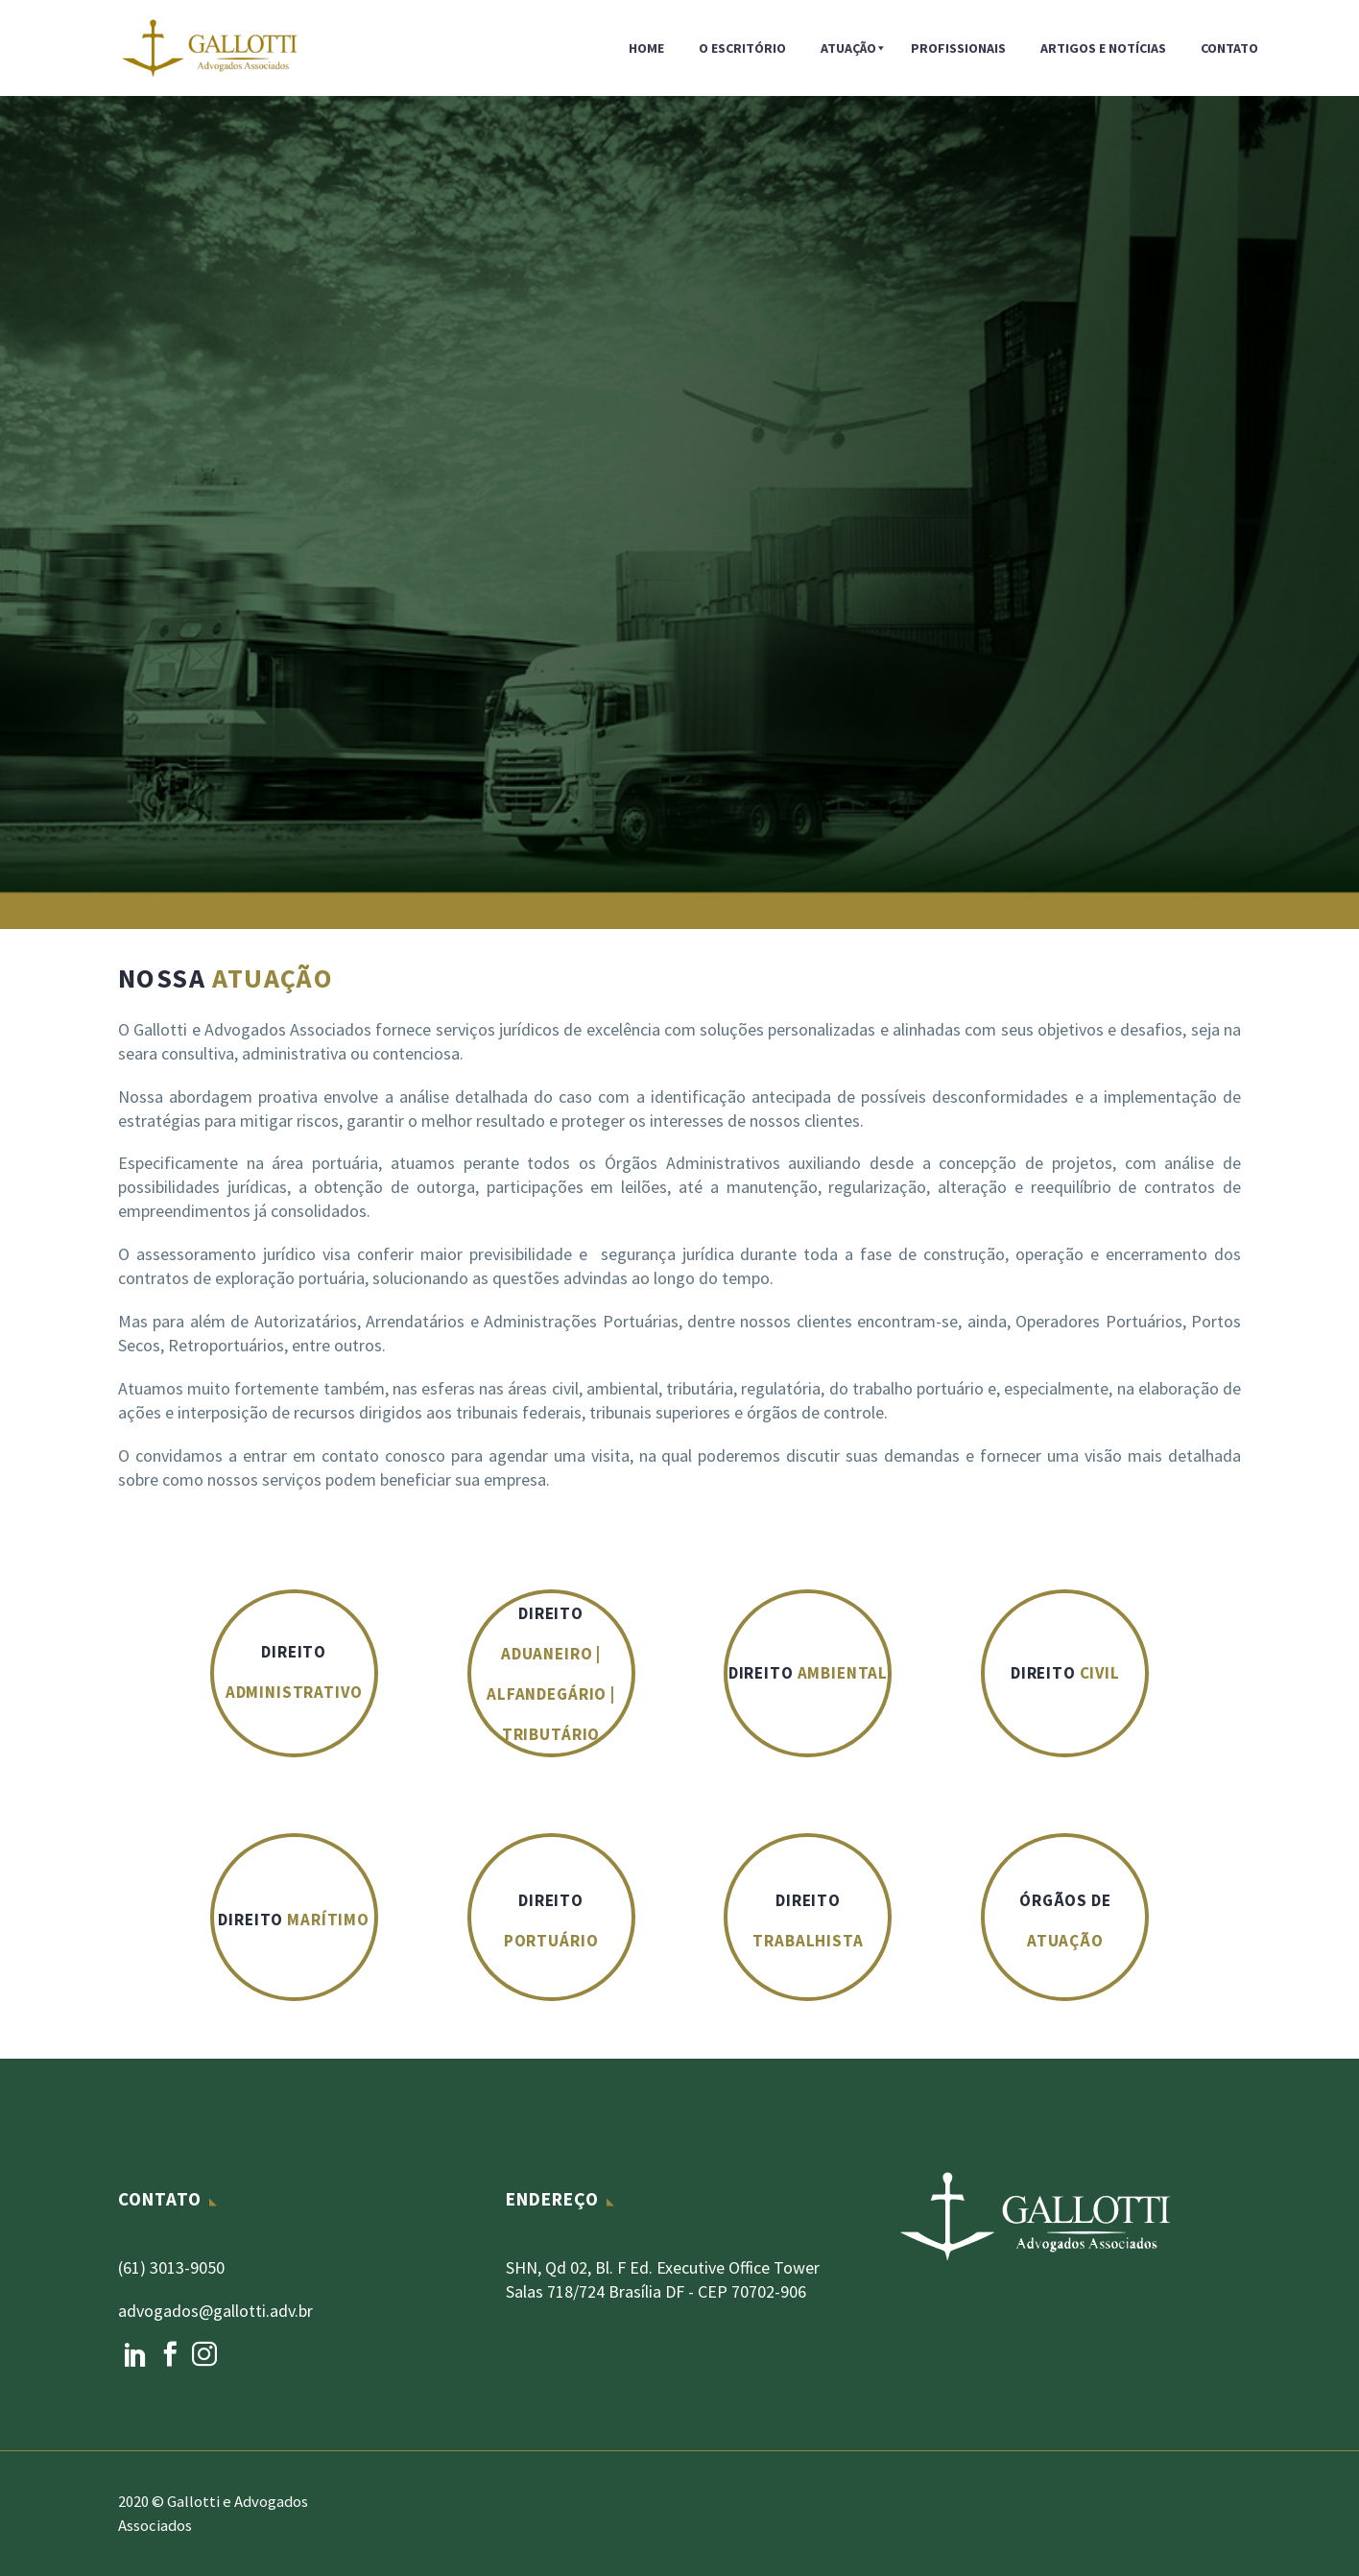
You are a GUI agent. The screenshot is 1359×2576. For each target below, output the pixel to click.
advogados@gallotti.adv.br (215, 2311)
